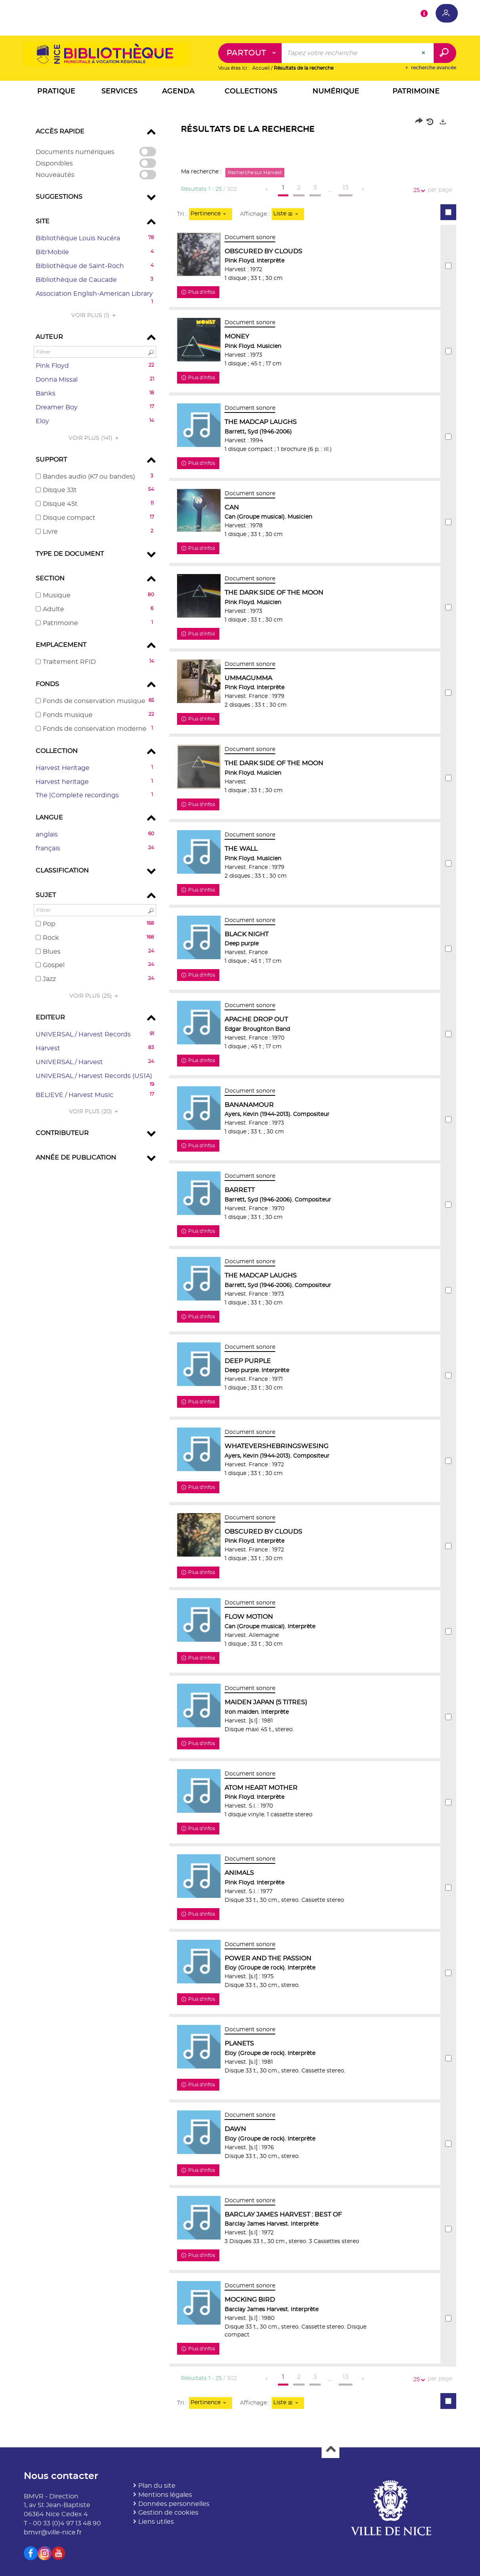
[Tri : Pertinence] (210, 214)
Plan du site (156, 2486)
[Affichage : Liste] (288, 214)
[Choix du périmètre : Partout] (250, 53)
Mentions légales (165, 2495)
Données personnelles (174, 2504)
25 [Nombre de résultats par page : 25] (417, 190)
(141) (95, 438)
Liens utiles (156, 2522)
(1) (94, 315)
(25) (94, 996)
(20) (94, 1111)
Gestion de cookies (168, 2512)
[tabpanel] (240, 1267)
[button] (56, 93)
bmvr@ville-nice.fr (53, 2532)
